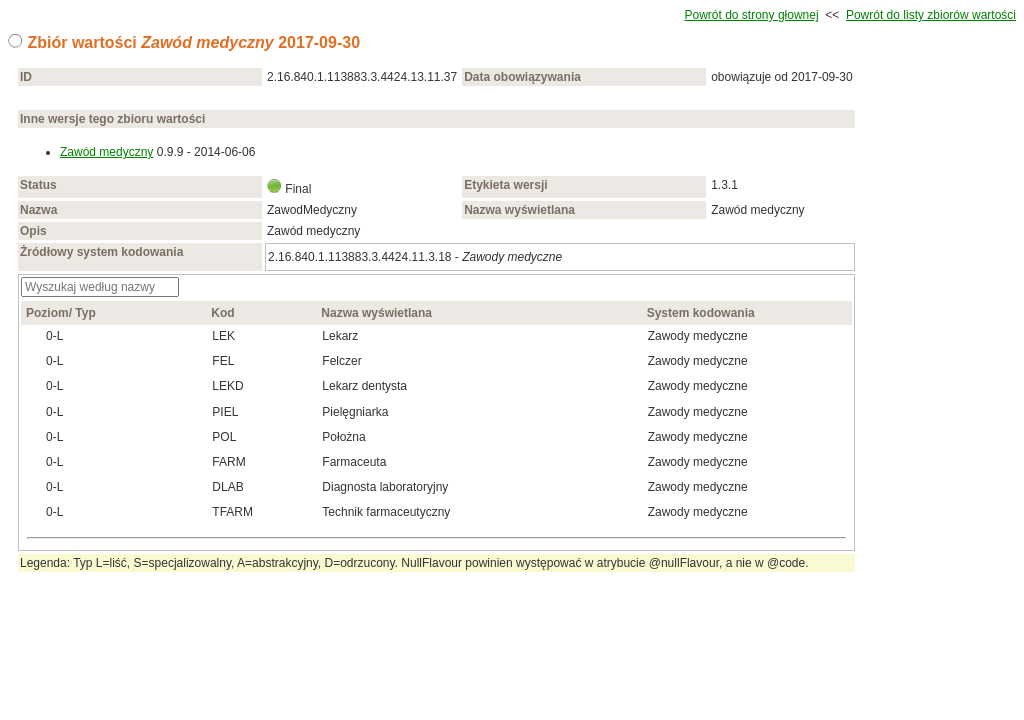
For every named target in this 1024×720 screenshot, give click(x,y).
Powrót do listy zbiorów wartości (931, 15)
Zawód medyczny (106, 152)
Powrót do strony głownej (752, 15)
